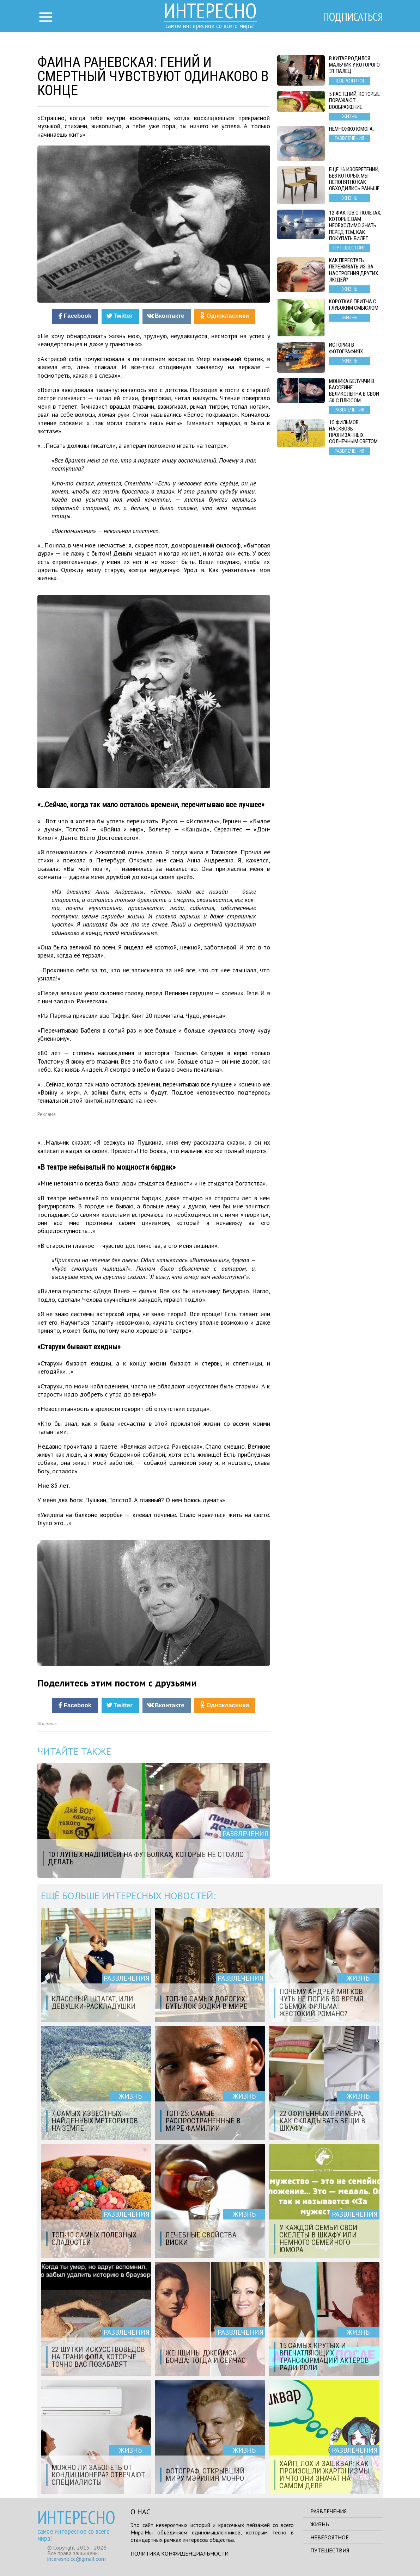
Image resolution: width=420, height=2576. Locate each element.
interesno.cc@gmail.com (76, 2558)
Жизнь (319, 2524)
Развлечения (328, 2511)
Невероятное (329, 2537)
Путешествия (329, 2550)
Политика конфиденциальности (179, 2553)
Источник (47, 1724)
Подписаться (353, 16)
